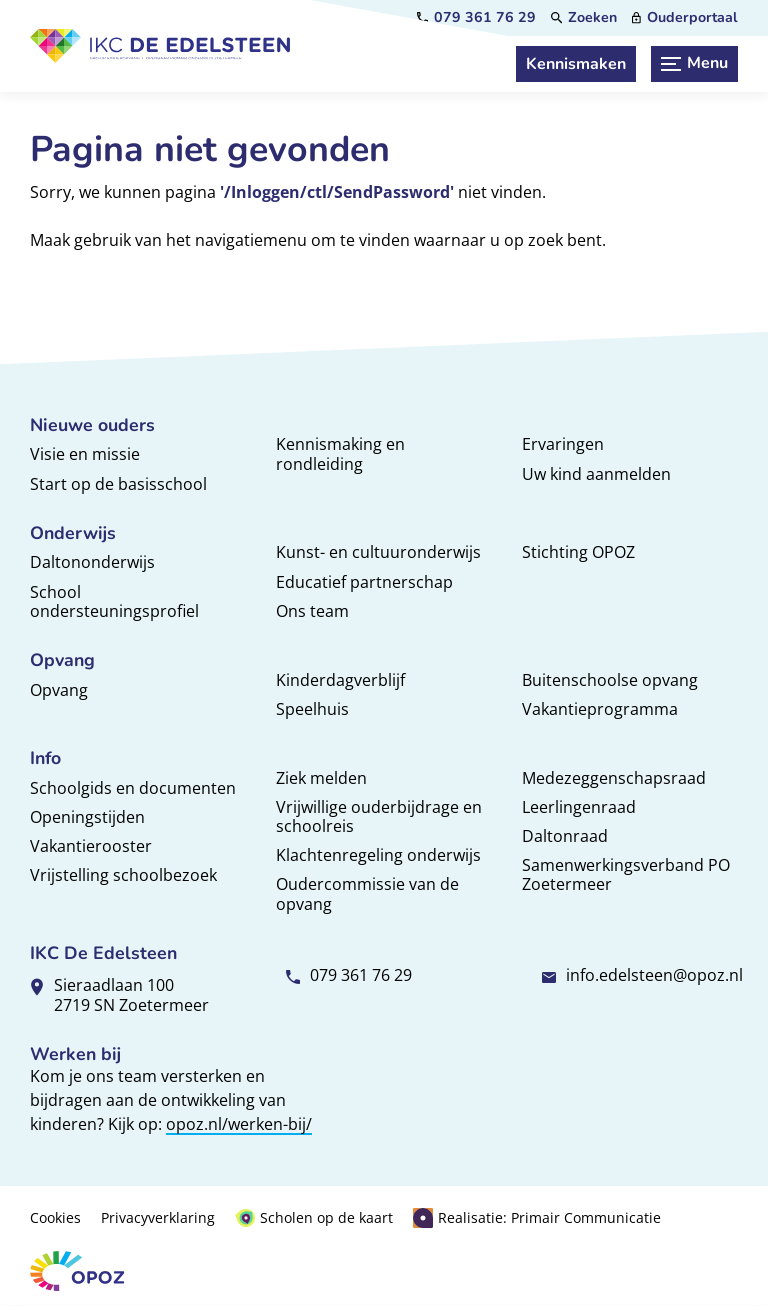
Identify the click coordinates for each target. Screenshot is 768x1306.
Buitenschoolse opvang (610, 680)
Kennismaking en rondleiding (340, 453)
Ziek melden (321, 778)
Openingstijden (87, 817)
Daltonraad (565, 836)
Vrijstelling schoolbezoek (123, 875)
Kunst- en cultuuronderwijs (378, 552)
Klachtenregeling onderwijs (378, 855)
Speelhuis (312, 709)
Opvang (59, 690)
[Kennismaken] (576, 64)
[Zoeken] (584, 18)
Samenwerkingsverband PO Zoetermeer (626, 874)
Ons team (312, 611)
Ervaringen (563, 444)
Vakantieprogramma (600, 709)
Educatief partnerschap (364, 582)
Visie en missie (85, 454)
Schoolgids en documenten (133, 788)
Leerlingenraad (579, 807)
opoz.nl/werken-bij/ (239, 1124)
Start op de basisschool (118, 484)
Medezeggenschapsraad (614, 778)
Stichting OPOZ (578, 552)
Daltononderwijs (92, 562)
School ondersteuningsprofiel (114, 601)
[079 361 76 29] (476, 18)
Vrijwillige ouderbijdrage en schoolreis (379, 816)
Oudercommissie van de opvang (367, 893)
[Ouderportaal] (685, 18)
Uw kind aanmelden (596, 474)
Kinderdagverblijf (340, 680)
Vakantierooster (91, 846)
